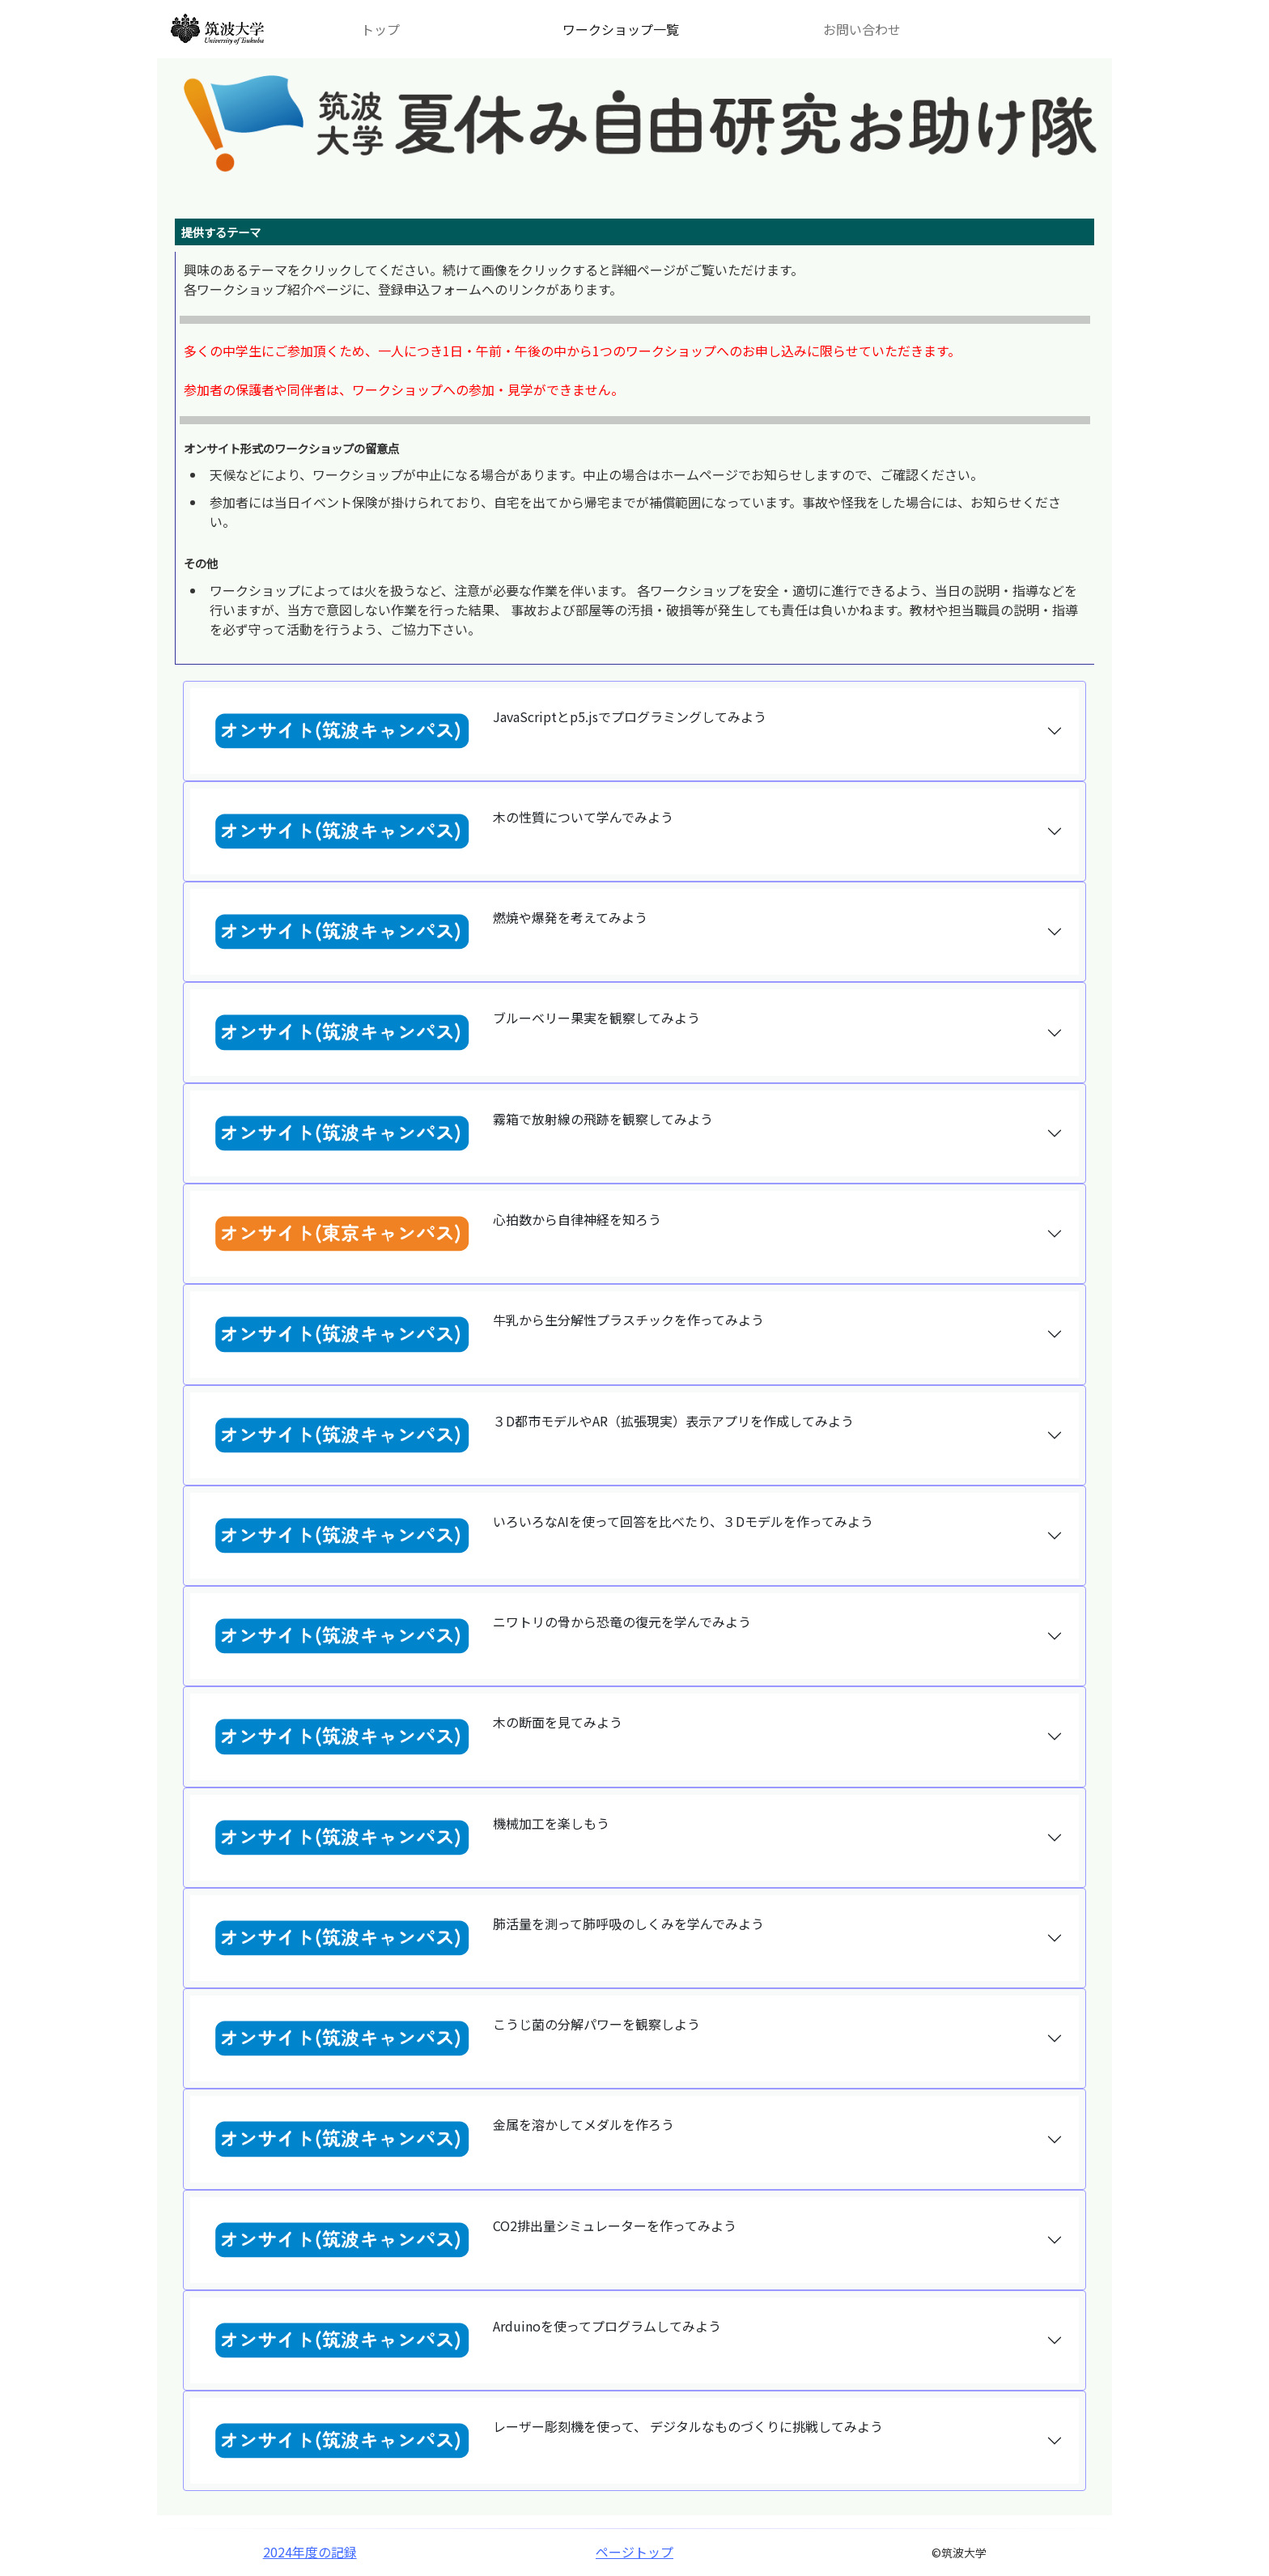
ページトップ (634, 2551)
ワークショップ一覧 (620, 29)
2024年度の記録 (310, 2551)
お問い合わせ (862, 29)
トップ (380, 29)
